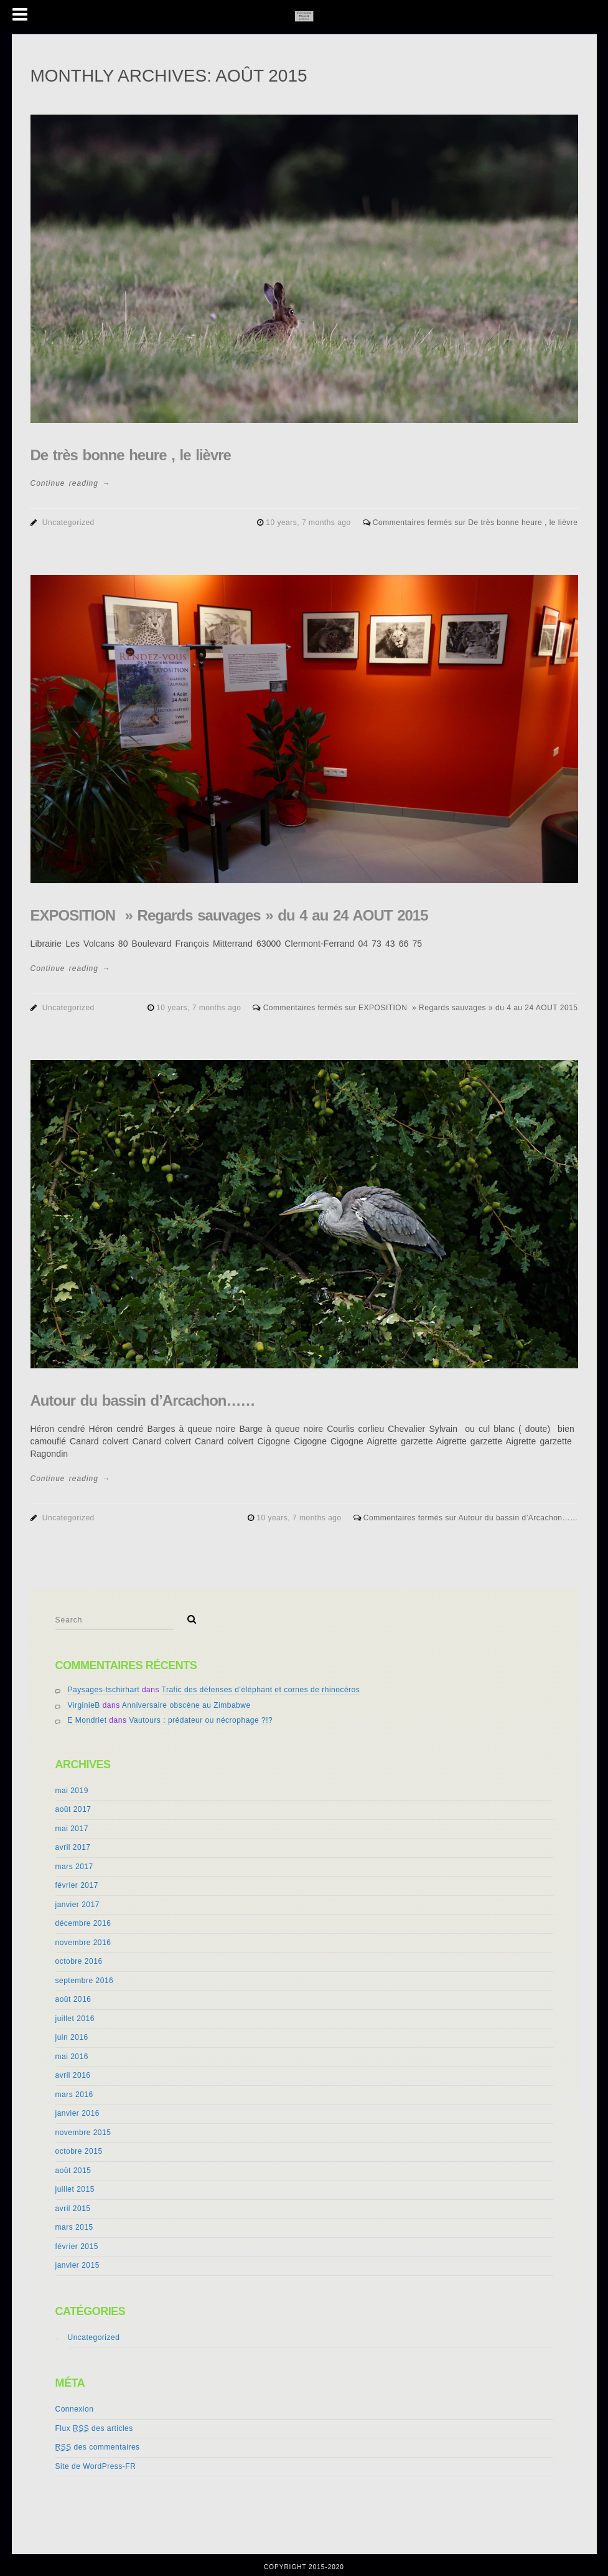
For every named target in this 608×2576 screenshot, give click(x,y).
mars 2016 (74, 2094)
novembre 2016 (83, 1942)
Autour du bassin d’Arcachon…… (142, 1400)
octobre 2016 (79, 1961)
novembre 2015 (83, 2132)
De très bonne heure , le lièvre (130, 455)
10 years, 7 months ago (309, 522)
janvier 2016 (77, 2113)
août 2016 (73, 1999)
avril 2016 (73, 2075)
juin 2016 (71, 2037)
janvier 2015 (77, 2265)
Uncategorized (68, 522)
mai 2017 (71, 1828)
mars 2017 (74, 1866)
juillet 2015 (75, 2189)
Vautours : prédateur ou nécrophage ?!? (201, 1720)
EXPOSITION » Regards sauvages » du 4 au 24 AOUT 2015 (229, 915)
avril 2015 (73, 2208)
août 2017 (73, 1809)
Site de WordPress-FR (95, 2466)
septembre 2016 (84, 1980)
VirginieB (84, 1705)
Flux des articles (94, 2428)
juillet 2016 (75, 2018)
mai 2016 (71, 2056)
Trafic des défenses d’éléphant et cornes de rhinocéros (261, 1689)
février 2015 (76, 2246)
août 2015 (73, 2170)
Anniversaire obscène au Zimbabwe (186, 1705)
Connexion (74, 2409)
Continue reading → (70, 483)
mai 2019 (71, 1790)
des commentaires (97, 2447)
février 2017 (76, 1885)
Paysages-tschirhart (104, 1689)
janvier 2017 (77, 1904)
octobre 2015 (79, 2151)
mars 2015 (74, 2227)
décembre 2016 (83, 1923)
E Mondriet (87, 1720)
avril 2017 (73, 1847)
